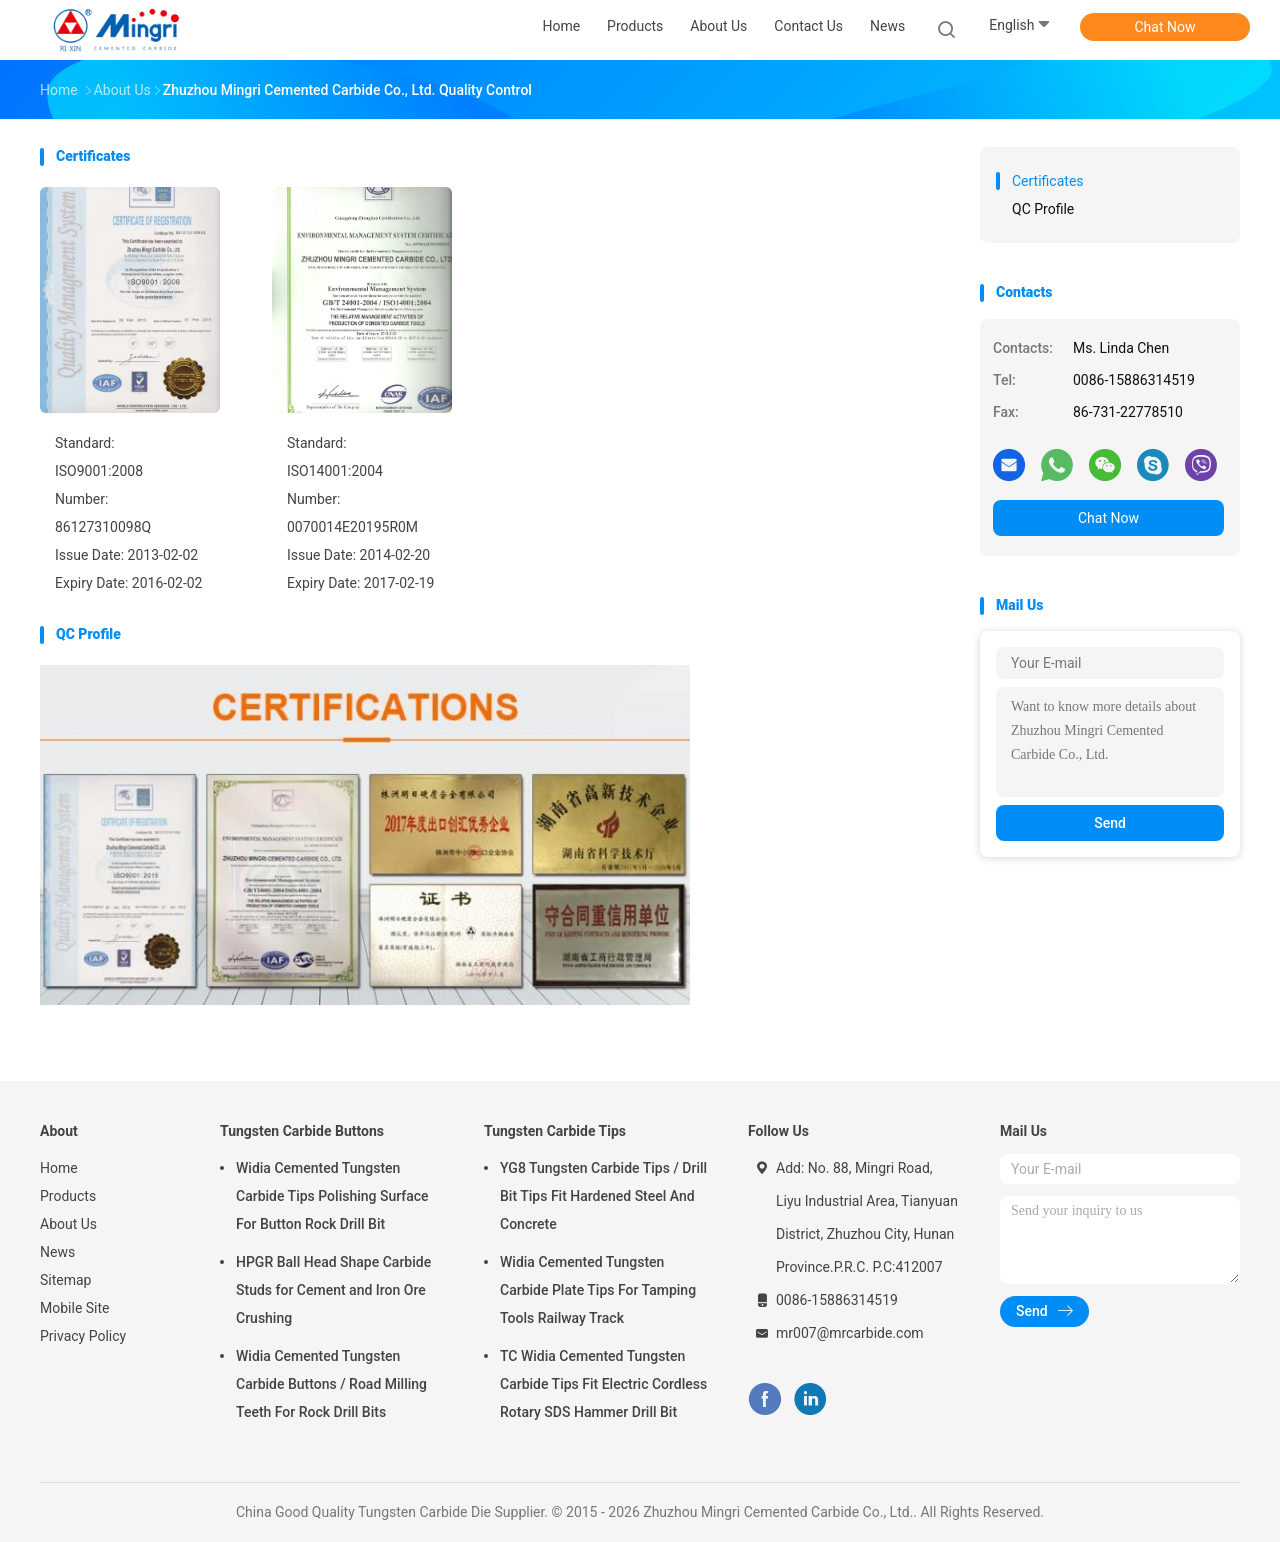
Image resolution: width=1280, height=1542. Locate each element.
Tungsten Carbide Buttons (302, 1131)
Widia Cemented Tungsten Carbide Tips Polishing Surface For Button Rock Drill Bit (332, 1196)
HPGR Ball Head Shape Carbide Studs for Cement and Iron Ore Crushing (333, 1290)
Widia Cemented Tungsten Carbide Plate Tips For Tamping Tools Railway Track (598, 1290)
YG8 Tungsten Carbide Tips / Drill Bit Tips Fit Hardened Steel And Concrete (603, 1196)
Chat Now (1165, 27)
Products (68, 1196)
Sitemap (65, 1280)
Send (1110, 823)
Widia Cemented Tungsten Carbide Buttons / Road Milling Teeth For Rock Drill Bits (331, 1384)
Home (59, 1168)
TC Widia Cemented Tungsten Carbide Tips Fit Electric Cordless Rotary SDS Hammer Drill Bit (603, 1384)
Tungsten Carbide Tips (555, 1131)
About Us (68, 1224)
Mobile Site (75, 1308)
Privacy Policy (83, 1336)
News (57, 1252)
